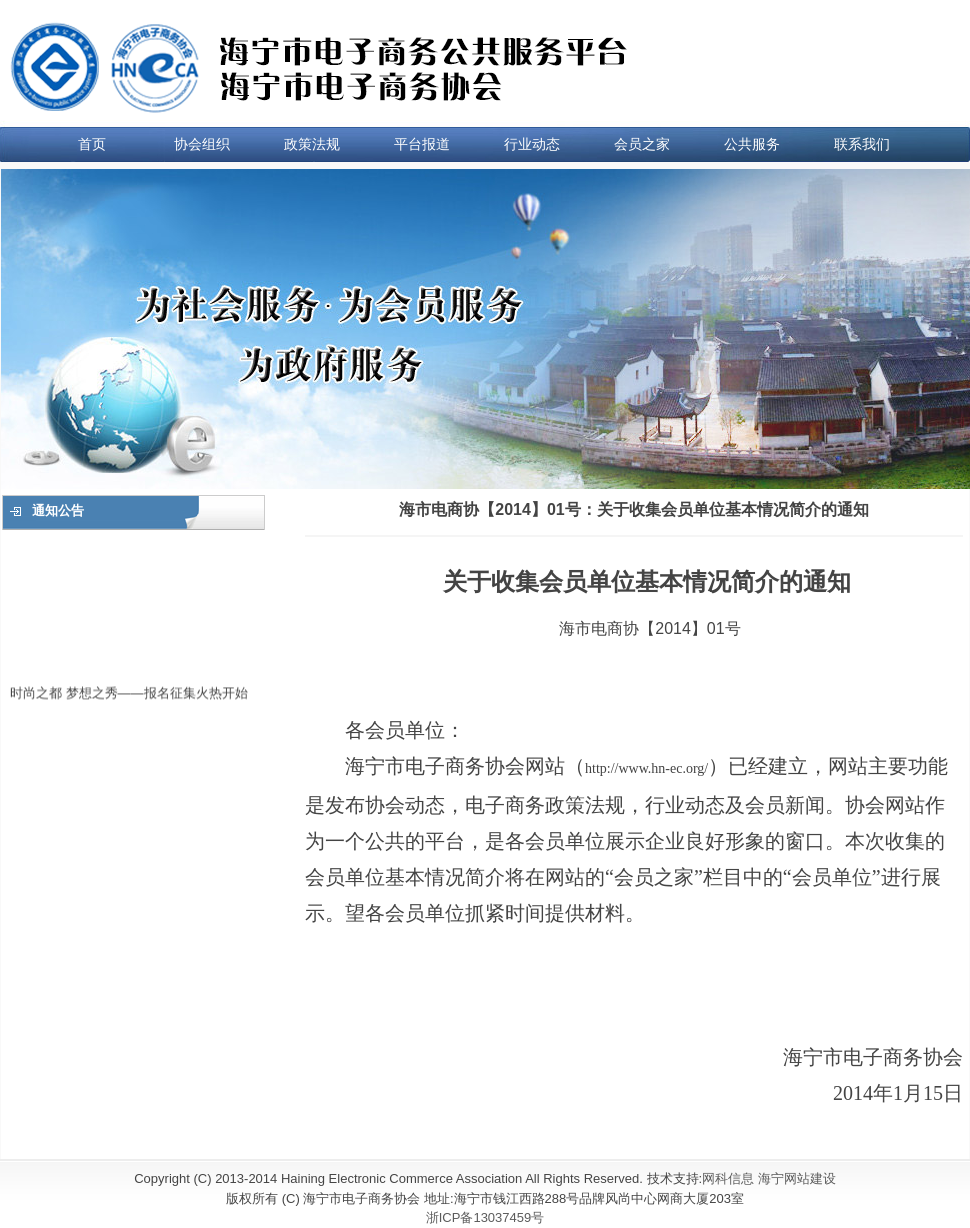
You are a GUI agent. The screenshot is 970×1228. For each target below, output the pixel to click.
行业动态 (532, 144)
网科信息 (728, 1178)
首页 (92, 144)
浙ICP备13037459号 (485, 1217)
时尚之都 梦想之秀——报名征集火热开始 (129, 695)
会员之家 (642, 144)
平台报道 (422, 144)
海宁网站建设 (797, 1178)
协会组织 (202, 144)
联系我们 (862, 144)
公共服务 (752, 144)
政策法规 (312, 144)
